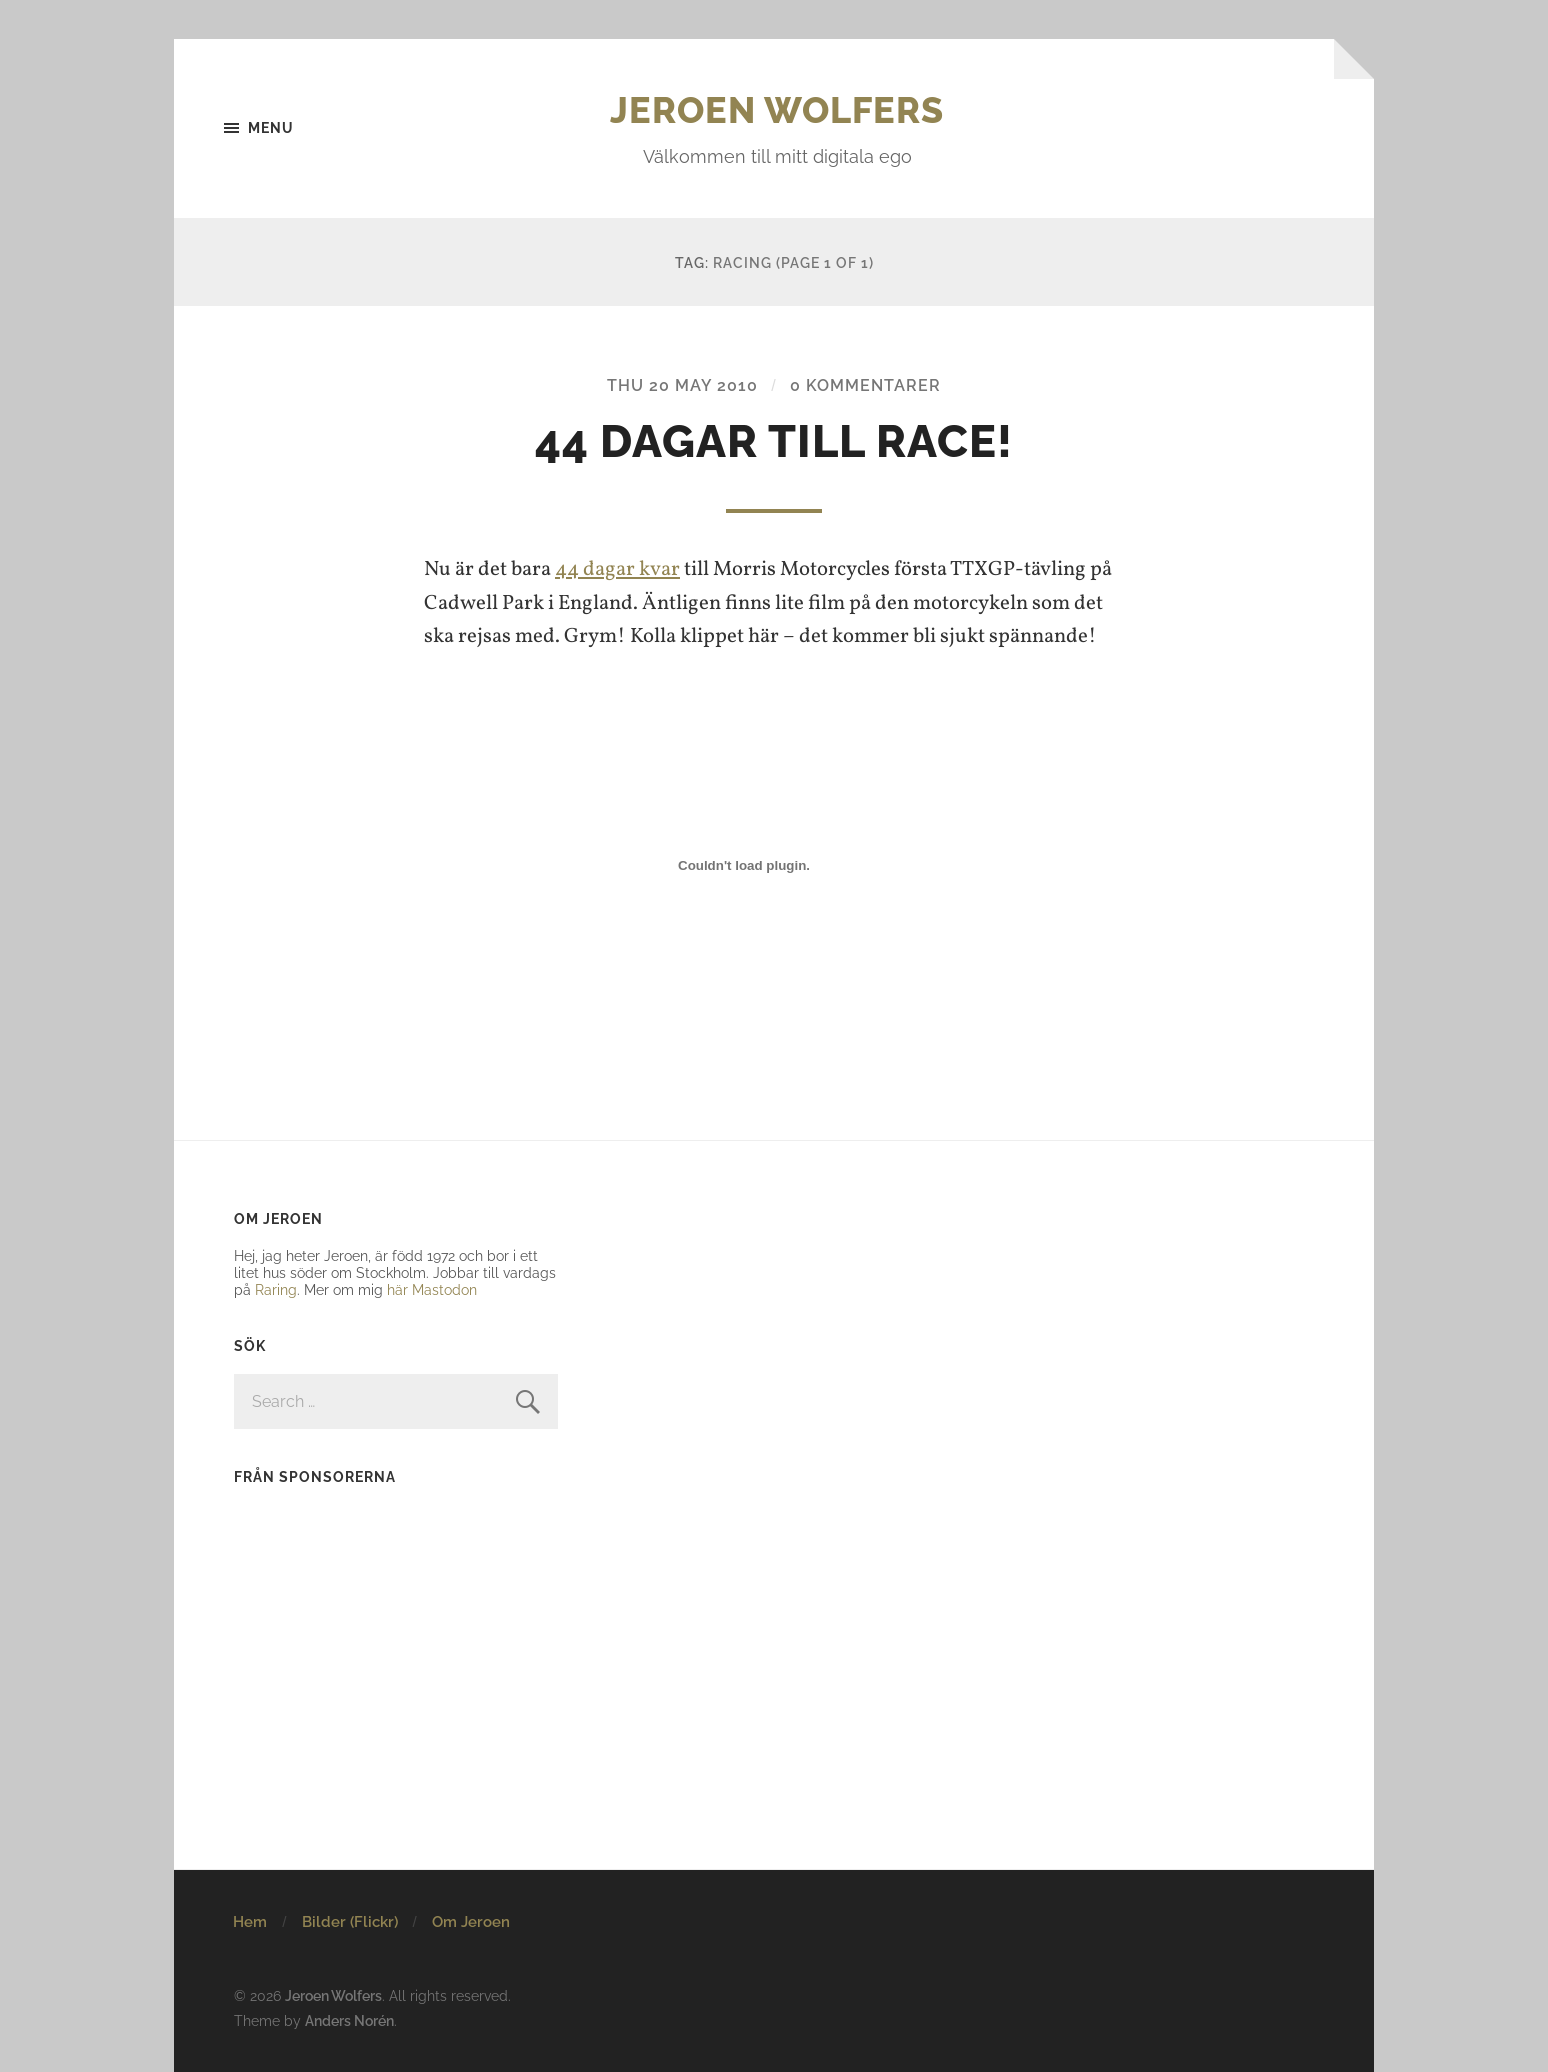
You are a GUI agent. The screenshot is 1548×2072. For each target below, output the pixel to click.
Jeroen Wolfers (777, 110)
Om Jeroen (471, 1922)
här (397, 1289)
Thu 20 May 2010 (682, 385)
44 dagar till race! (774, 441)
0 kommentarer (865, 385)
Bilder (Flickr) (350, 1922)
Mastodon (444, 1289)
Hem (250, 1922)
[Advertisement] (359, 1631)
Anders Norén (349, 2020)
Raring (276, 1289)
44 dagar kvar (617, 569)
